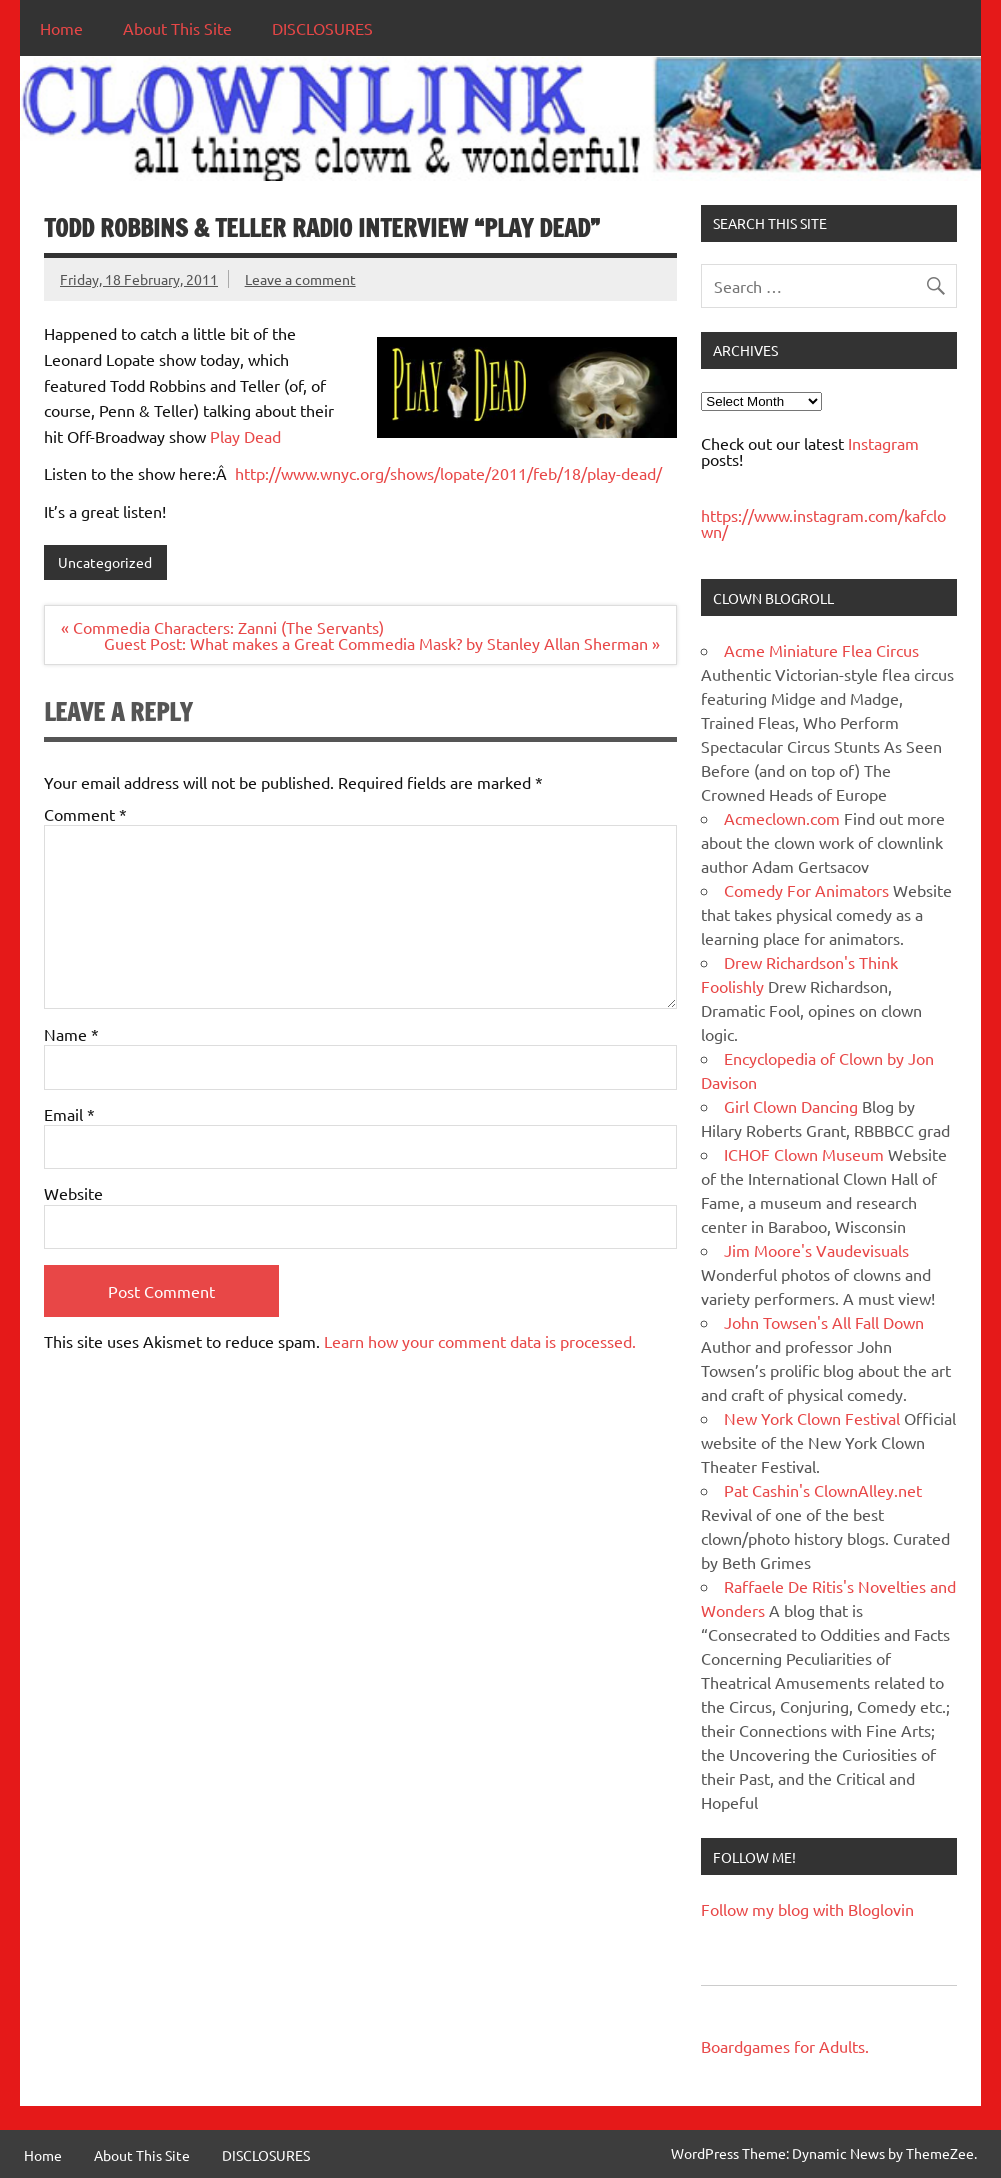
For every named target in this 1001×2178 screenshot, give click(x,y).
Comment (85, 814)
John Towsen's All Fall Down (824, 1322)
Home (61, 28)
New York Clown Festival (812, 1418)
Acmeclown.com (782, 818)
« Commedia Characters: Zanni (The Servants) (222, 627)
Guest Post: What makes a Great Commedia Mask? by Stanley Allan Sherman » (382, 643)
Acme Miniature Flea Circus (821, 650)
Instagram (883, 443)
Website (73, 1193)
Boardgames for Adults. (785, 2046)
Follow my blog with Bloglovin (807, 1909)
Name (71, 1034)
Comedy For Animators (806, 890)
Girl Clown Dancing (791, 1106)
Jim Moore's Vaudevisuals (816, 1250)
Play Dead (245, 436)
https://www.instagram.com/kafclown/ (823, 523)
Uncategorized (105, 562)
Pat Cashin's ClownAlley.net (823, 1490)
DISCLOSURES (322, 28)
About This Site (177, 28)
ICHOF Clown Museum (804, 1154)
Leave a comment (300, 279)
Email (69, 1114)
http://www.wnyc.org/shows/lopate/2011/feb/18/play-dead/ (448, 473)
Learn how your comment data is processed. (480, 1341)
